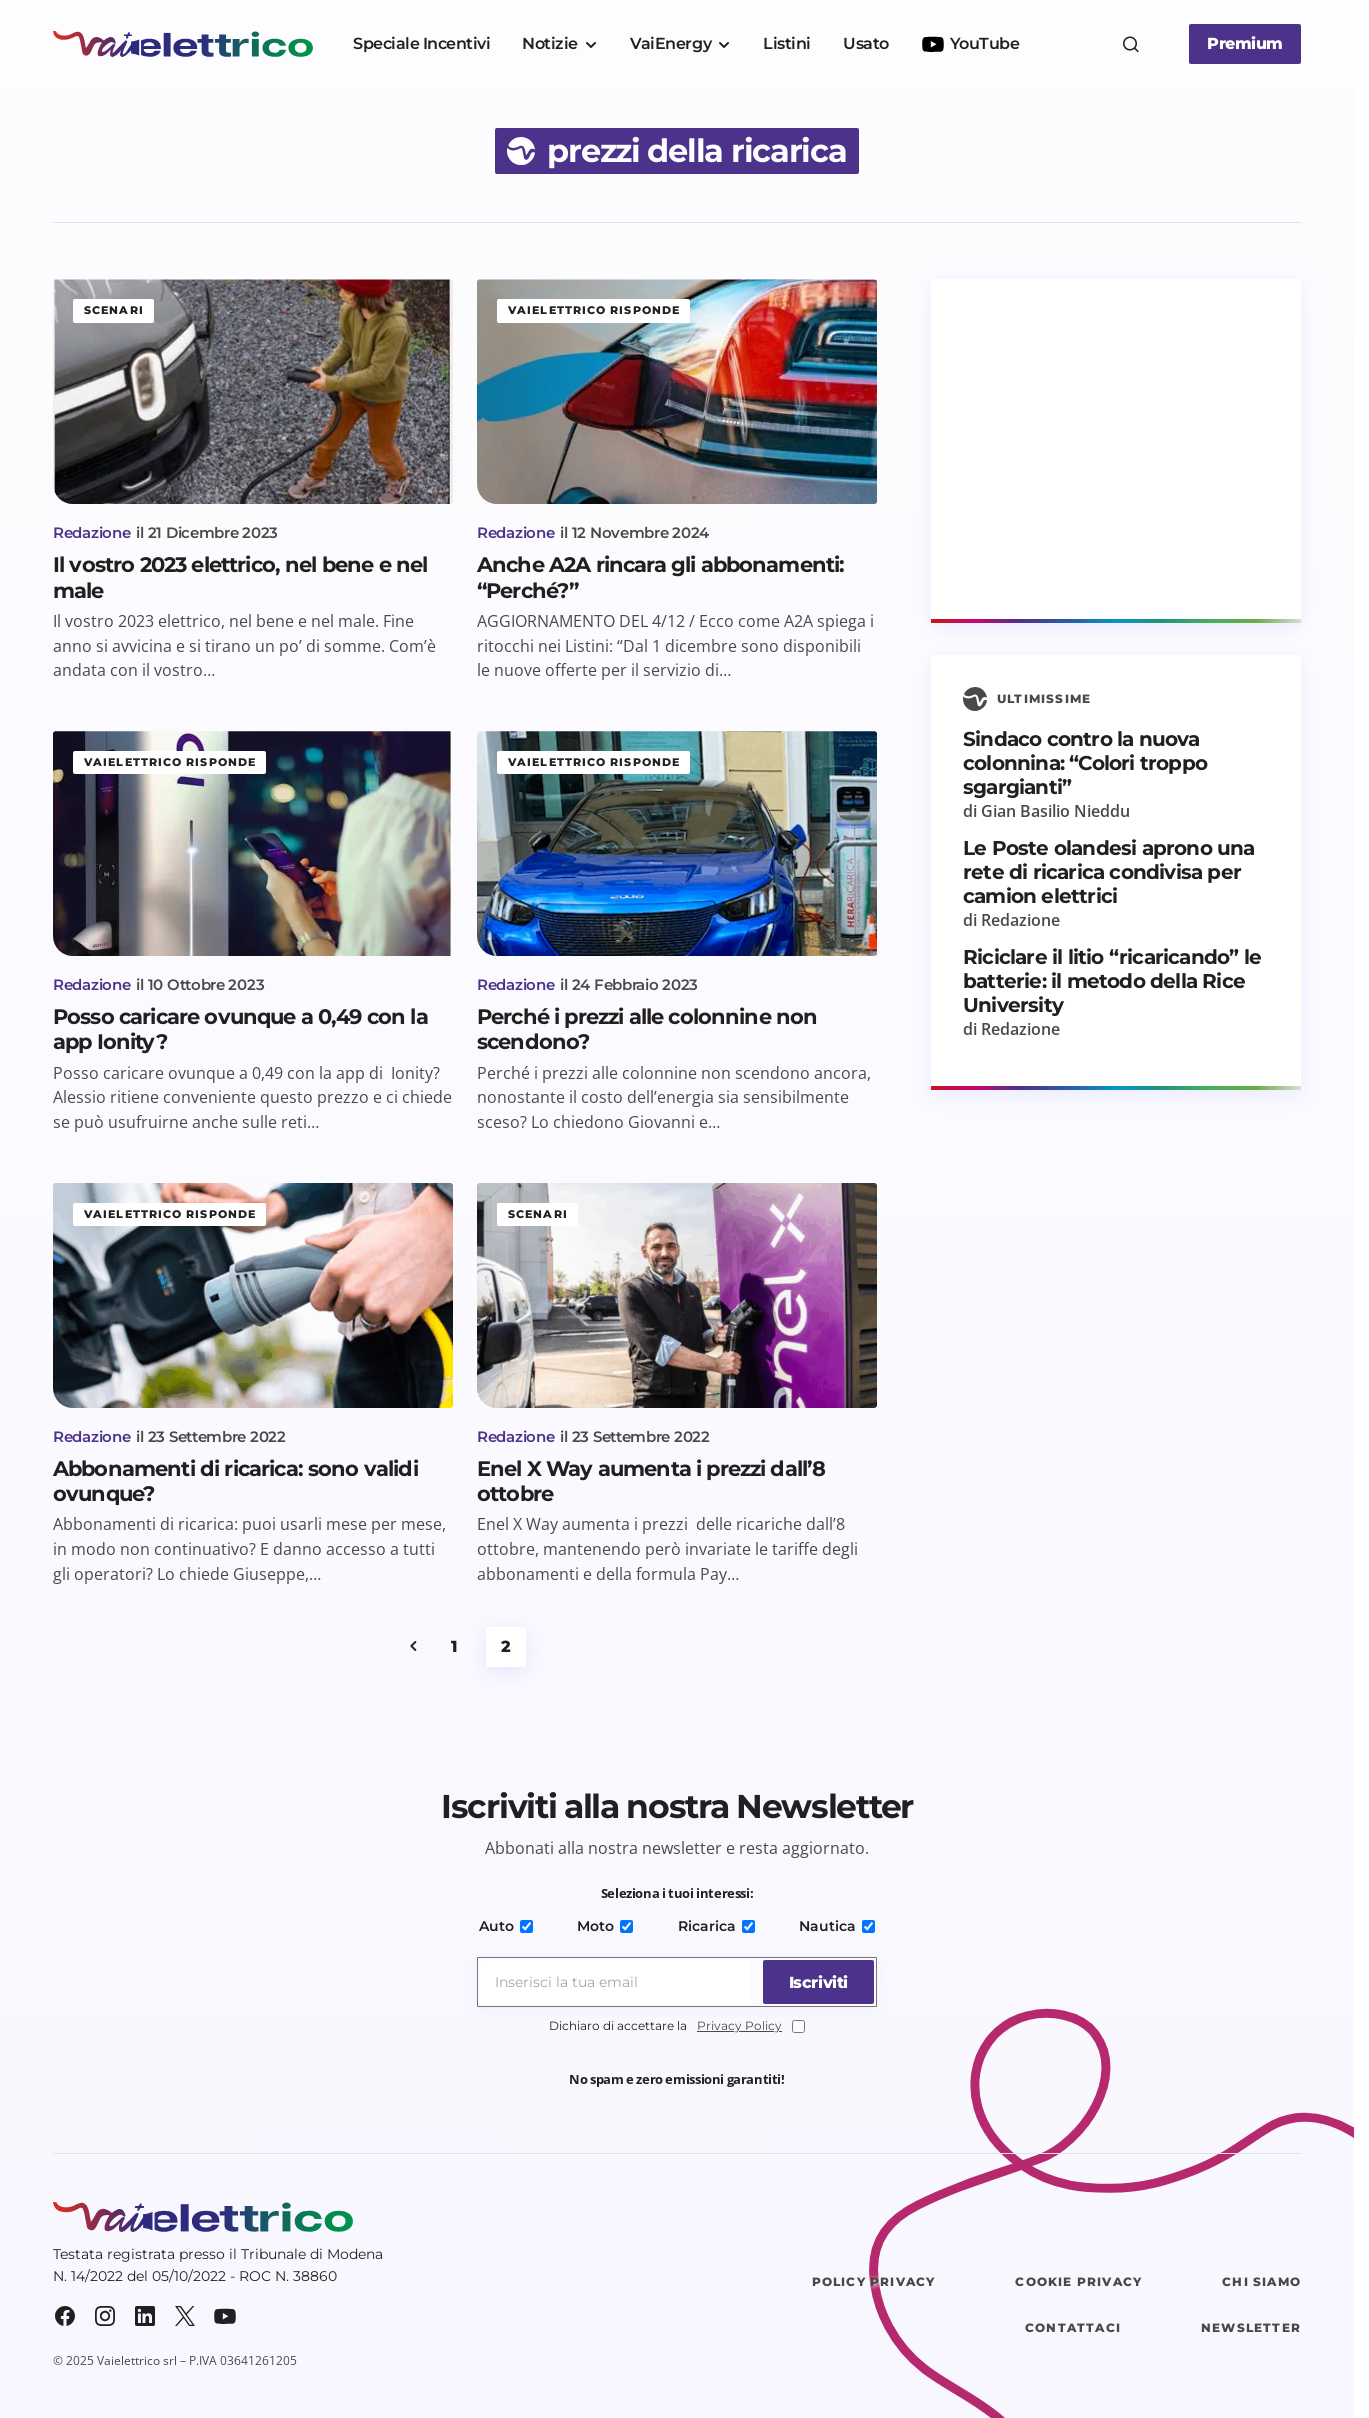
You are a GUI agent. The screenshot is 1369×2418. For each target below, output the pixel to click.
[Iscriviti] (815, 1982)
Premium (1245, 43)
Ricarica (715, 1926)
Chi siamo (1261, 2281)
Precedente (413, 1647)
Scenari (114, 310)
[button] (1131, 44)
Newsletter (1251, 2327)
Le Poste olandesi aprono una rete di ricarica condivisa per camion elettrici (1109, 872)
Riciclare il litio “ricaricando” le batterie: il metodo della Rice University (1112, 981)
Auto (509, 1926)
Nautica (834, 1926)
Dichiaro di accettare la (677, 2026)
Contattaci (1073, 2327)
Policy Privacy (874, 2281)
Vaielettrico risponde (594, 310)
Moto (606, 1926)
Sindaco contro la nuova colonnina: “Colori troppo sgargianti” (1085, 763)
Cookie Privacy (1078, 2281)
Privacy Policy (739, 2025)
